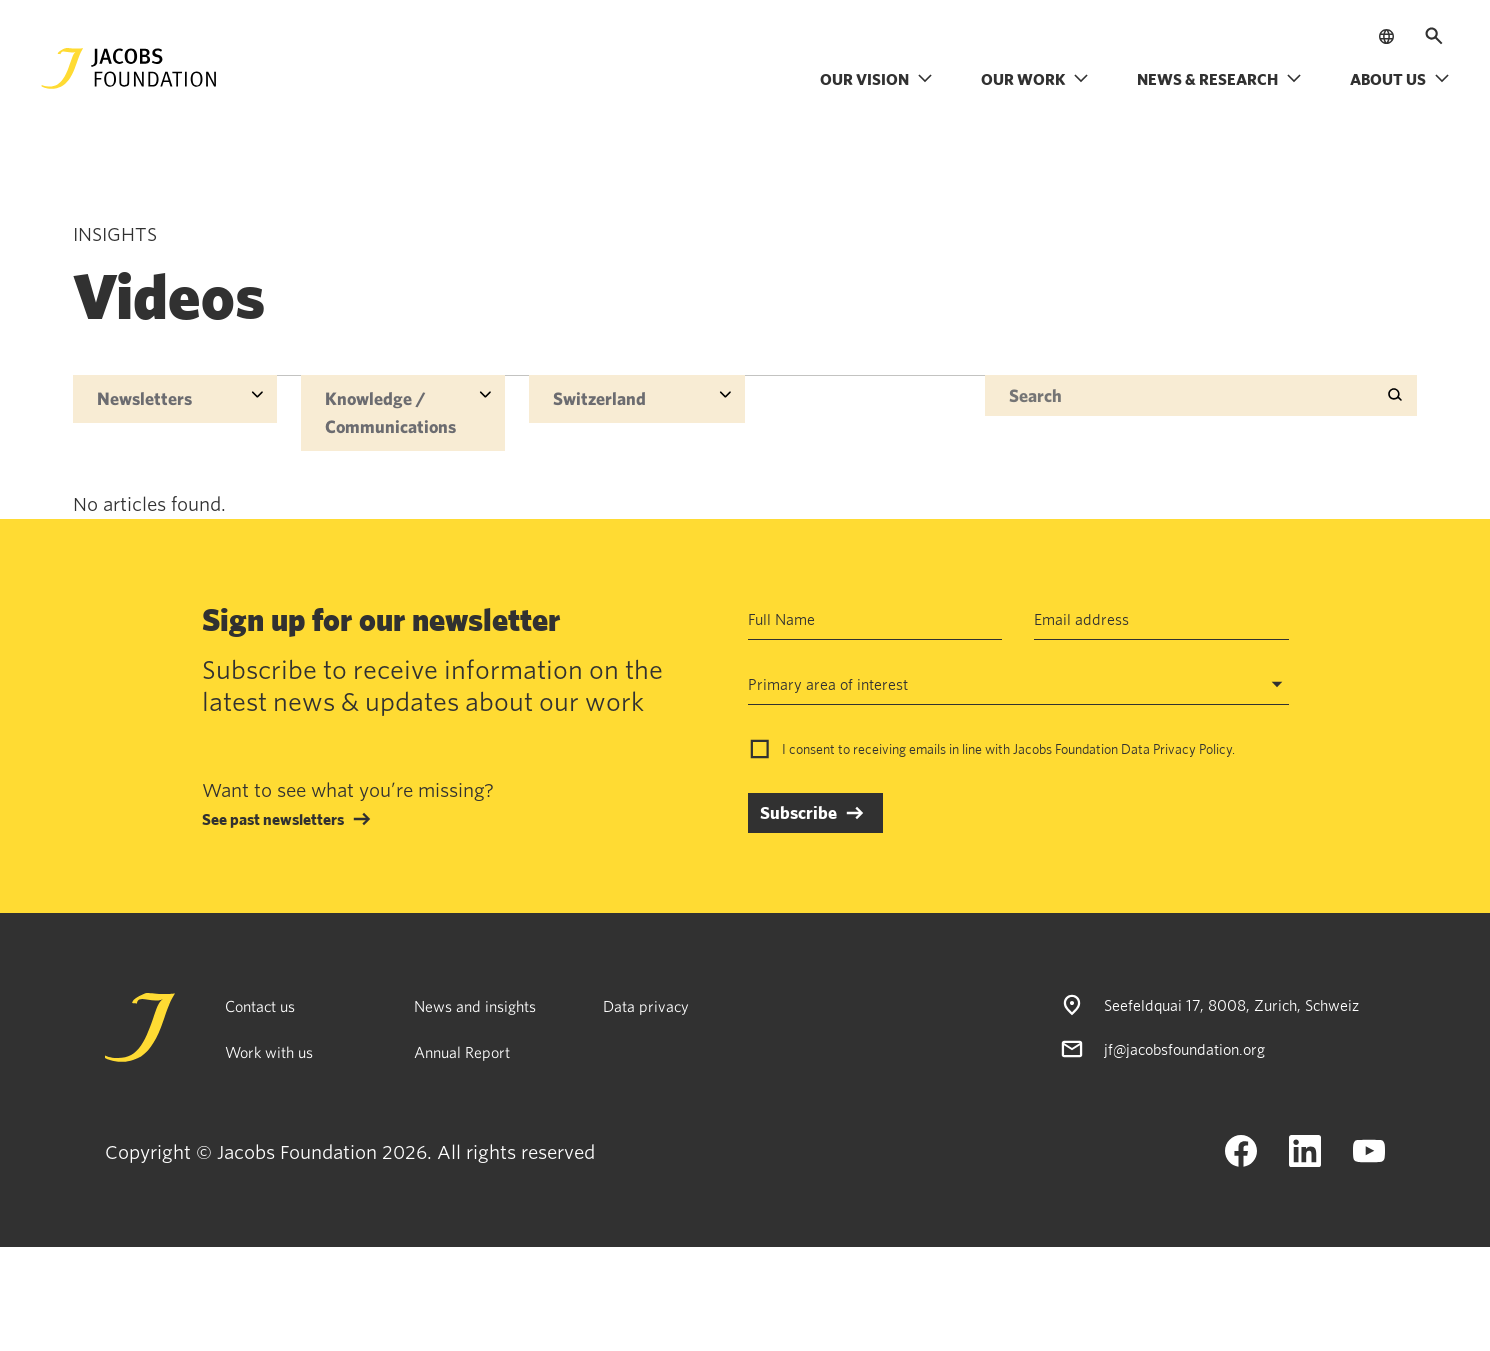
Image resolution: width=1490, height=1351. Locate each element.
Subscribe (798, 812)
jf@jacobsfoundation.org (1184, 1049)
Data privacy (646, 1006)
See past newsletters (273, 819)
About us (1400, 79)
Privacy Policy (1192, 749)
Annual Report (462, 1052)
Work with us (269, 1052)
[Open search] (1434, 36)
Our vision (876, 79)
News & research (1219, 79)
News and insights (475, 1006)
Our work (1035, 79)
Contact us (260, 1006)
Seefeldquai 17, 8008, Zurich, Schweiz (1231, 1005)
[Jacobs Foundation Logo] (129, 68)
